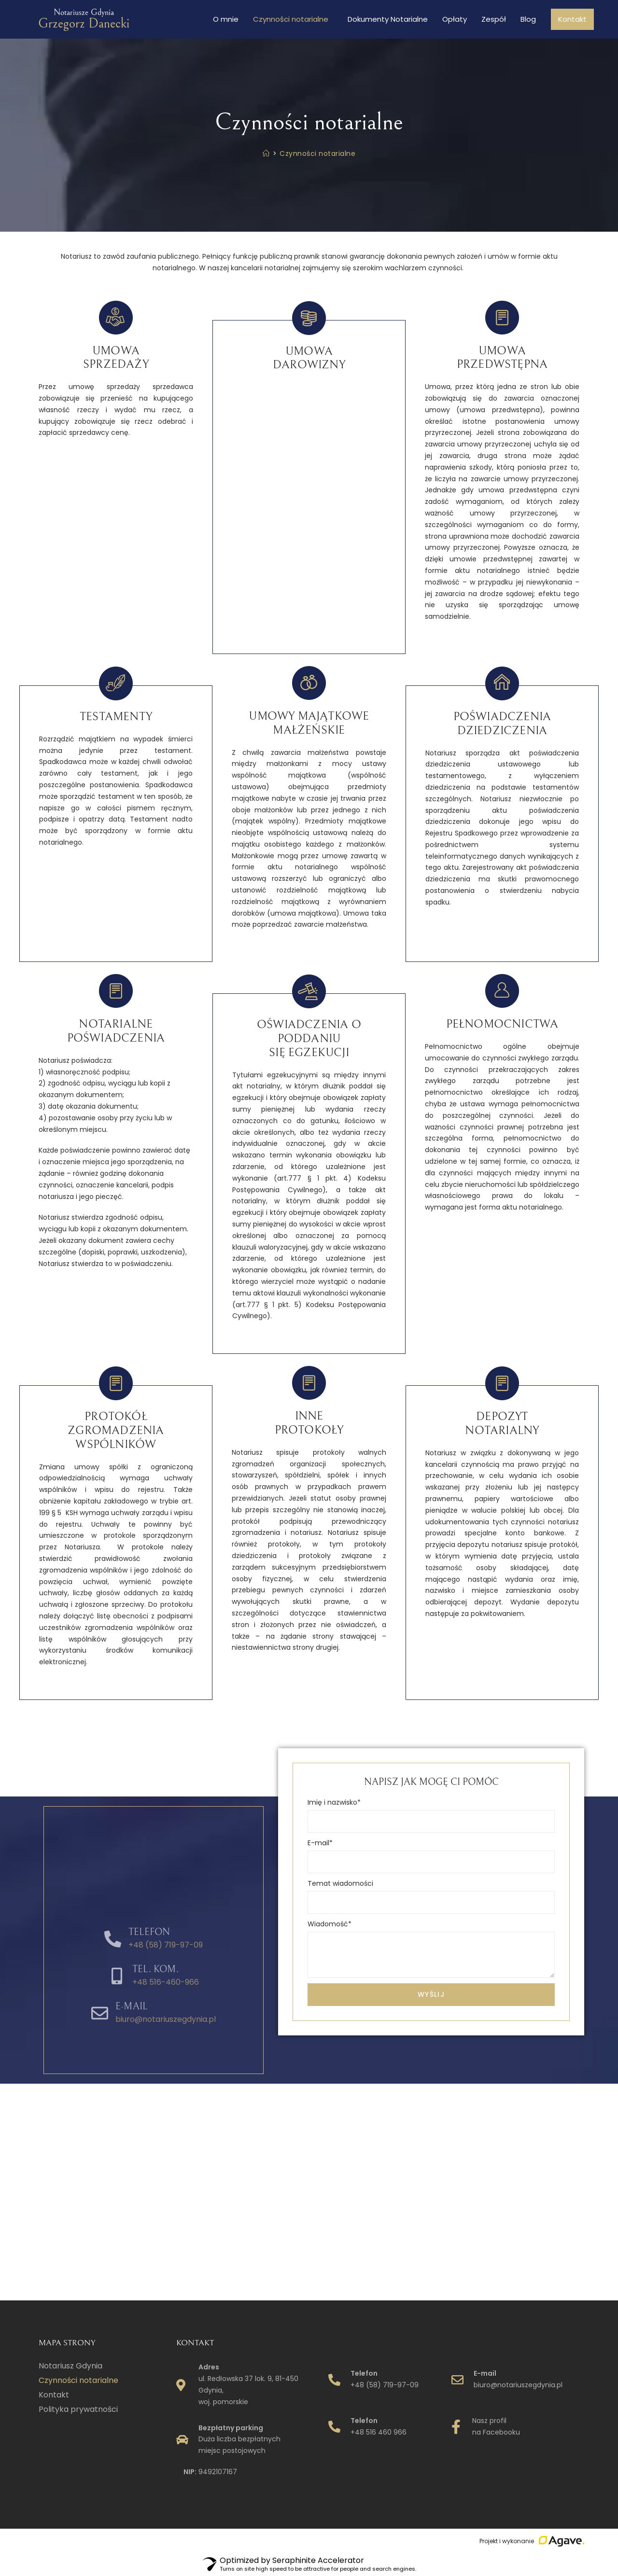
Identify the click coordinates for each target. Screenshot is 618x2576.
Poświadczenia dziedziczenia (502, 724)
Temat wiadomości (340, 1883)
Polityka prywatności (78, 2409)
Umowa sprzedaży (116, 358)
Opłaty (454, 19)
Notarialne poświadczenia (116, 1031)
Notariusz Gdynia (70, 2365)
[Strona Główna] (266, 153)
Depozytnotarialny (502, 1423)
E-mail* (320, 1843)
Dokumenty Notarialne (388, 19)
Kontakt (572, 19)
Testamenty (116, 717)
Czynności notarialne (293, 19)
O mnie (226, 19)
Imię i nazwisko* (334, 1802)
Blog (528, 19)
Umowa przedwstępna (502, 358)
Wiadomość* (329, 1924)
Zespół (493, 19)
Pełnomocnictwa (502, 1024)
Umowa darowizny (309, 358)
